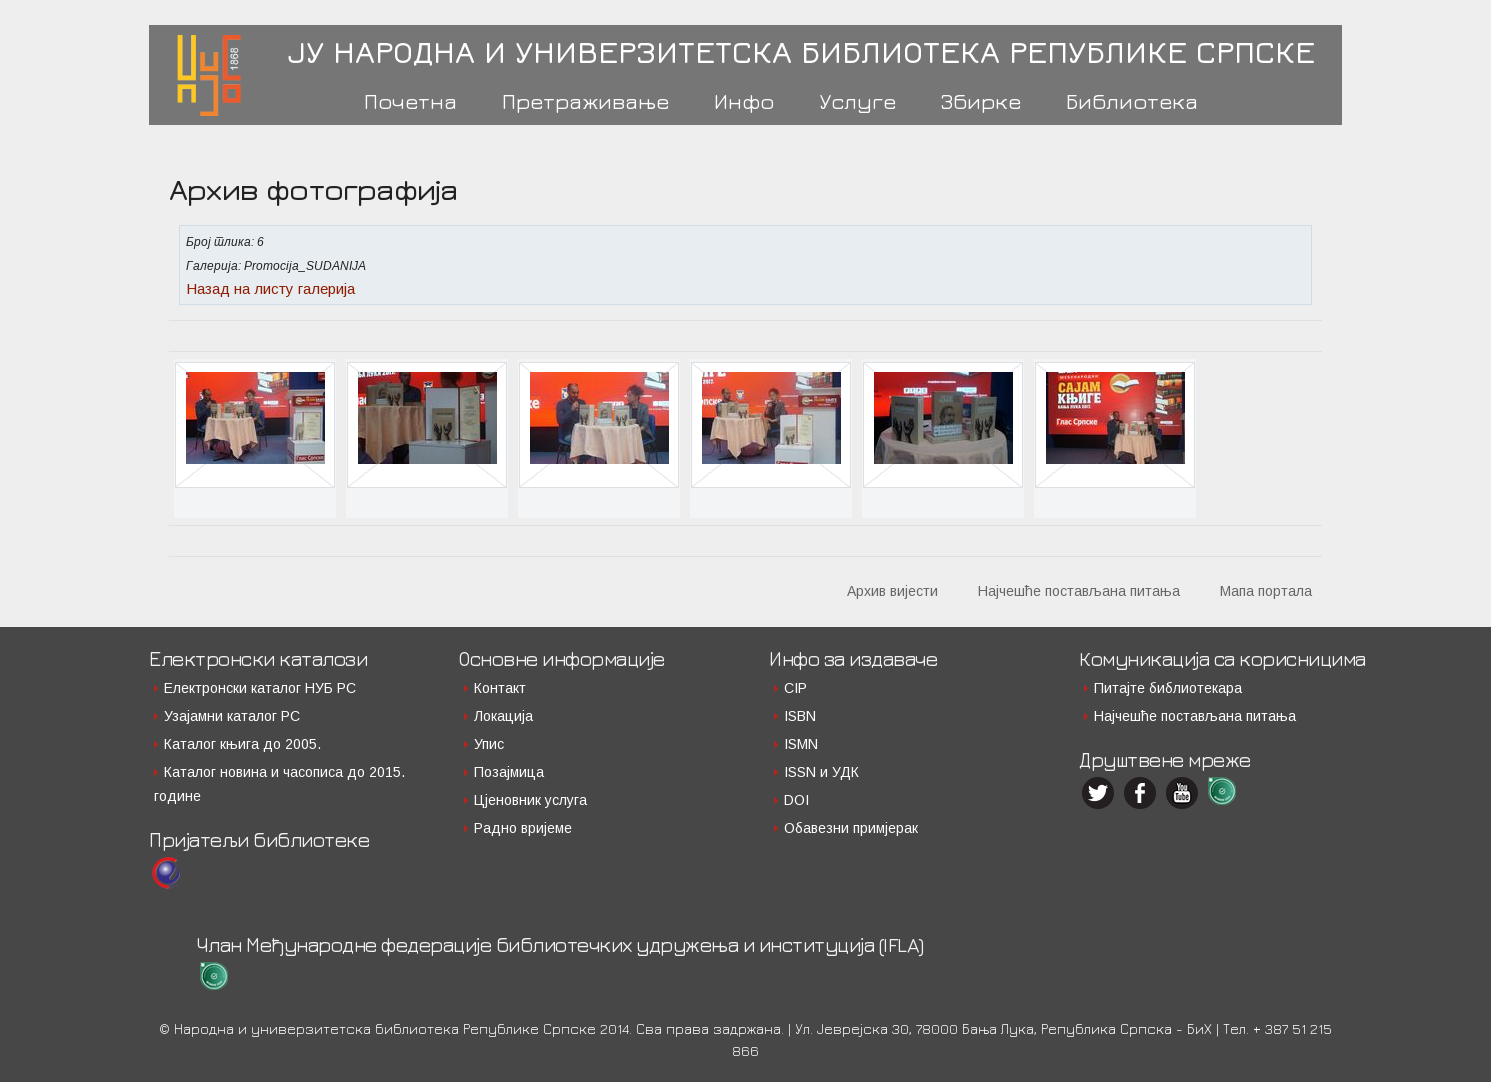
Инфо (744, 101)
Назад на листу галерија (270, 288)
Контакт (500, 688)
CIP (795, 688)
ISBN (800, 716)
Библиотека (1132, 101)
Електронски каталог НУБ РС (260, 688)
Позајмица (509, 772)
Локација (503, 716)
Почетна (410, 101)
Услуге (857, 101)
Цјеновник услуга (530, 800)
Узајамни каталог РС (232, 716)
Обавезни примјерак (851, 828)
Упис (489, 744)
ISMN (801, 744)
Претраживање (585, 101)
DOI (796, 800)
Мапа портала (1266, 591)
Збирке (981, 101)
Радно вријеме (523, 828)
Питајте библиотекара (1168, 688)
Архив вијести (892, 591)
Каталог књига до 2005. (242, 744)
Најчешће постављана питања (1079, 591)
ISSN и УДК (821, 772)
